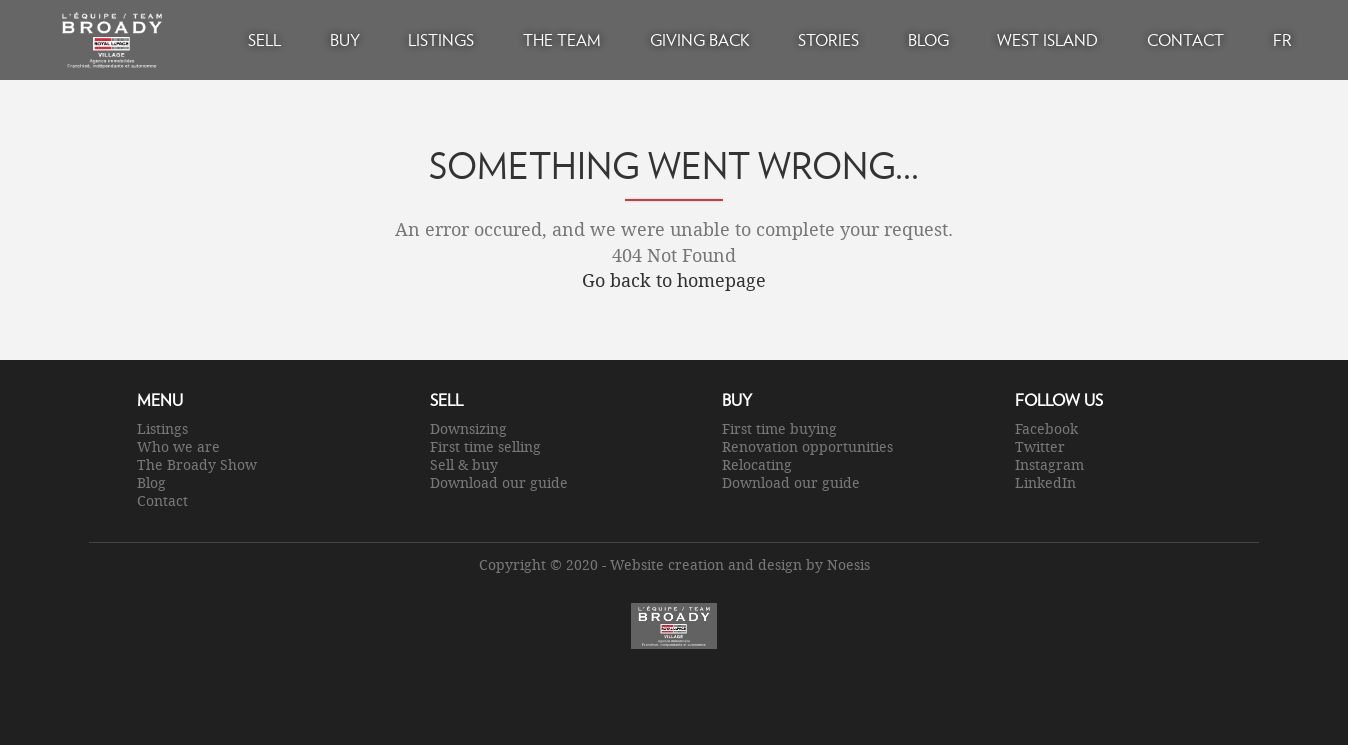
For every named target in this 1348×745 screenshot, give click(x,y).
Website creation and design (706, 564)
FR (1282, 39)
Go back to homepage (674, 280)
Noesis (848, 564)
